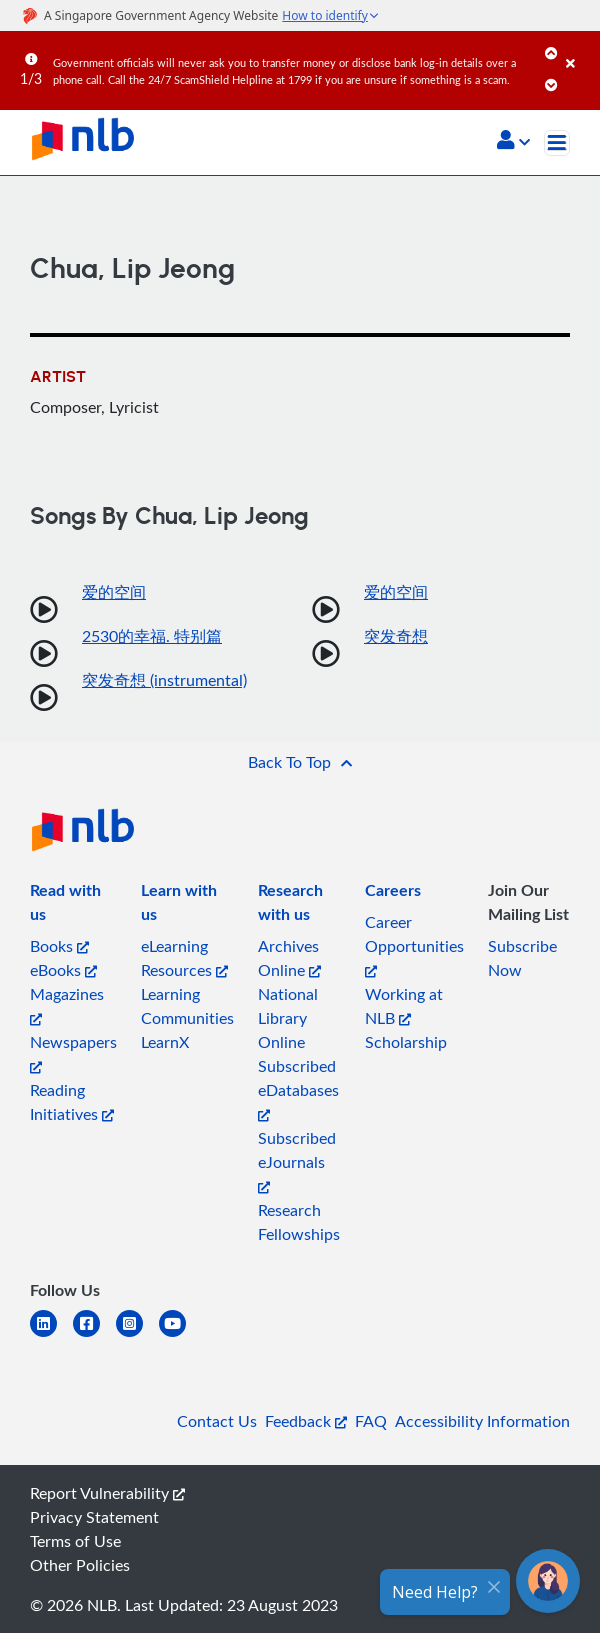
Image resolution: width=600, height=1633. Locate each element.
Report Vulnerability (107, 1493)
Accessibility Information (482, 1421)
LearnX (165, 1042)
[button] (513, 142)
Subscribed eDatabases (298, 1088)
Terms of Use (75, 1541)
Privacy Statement (94, 1517)
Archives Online (289, 958)
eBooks (63, 970)
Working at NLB (404, 1006)
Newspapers (73, 1052)
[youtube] (180, 1335)
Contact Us (217, 1421)
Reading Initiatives (72, 1102)
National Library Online (288, 1018)
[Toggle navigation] (557, 143)
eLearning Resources (184, 958)
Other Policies (80, 1565)
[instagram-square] (137, 1335)
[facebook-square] (94, 1335)
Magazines (67, 1004)
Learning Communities (187, 1006)
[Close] (579, 49)
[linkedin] (51, 1335)
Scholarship (406, 1042)
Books (59, 946)
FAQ (371, 1421)
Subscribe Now (522, 958)
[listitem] (73, 906)
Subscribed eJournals (297, 1160)
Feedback (306, 1421)
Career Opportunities (414, 944)
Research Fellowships (299, 1222)
